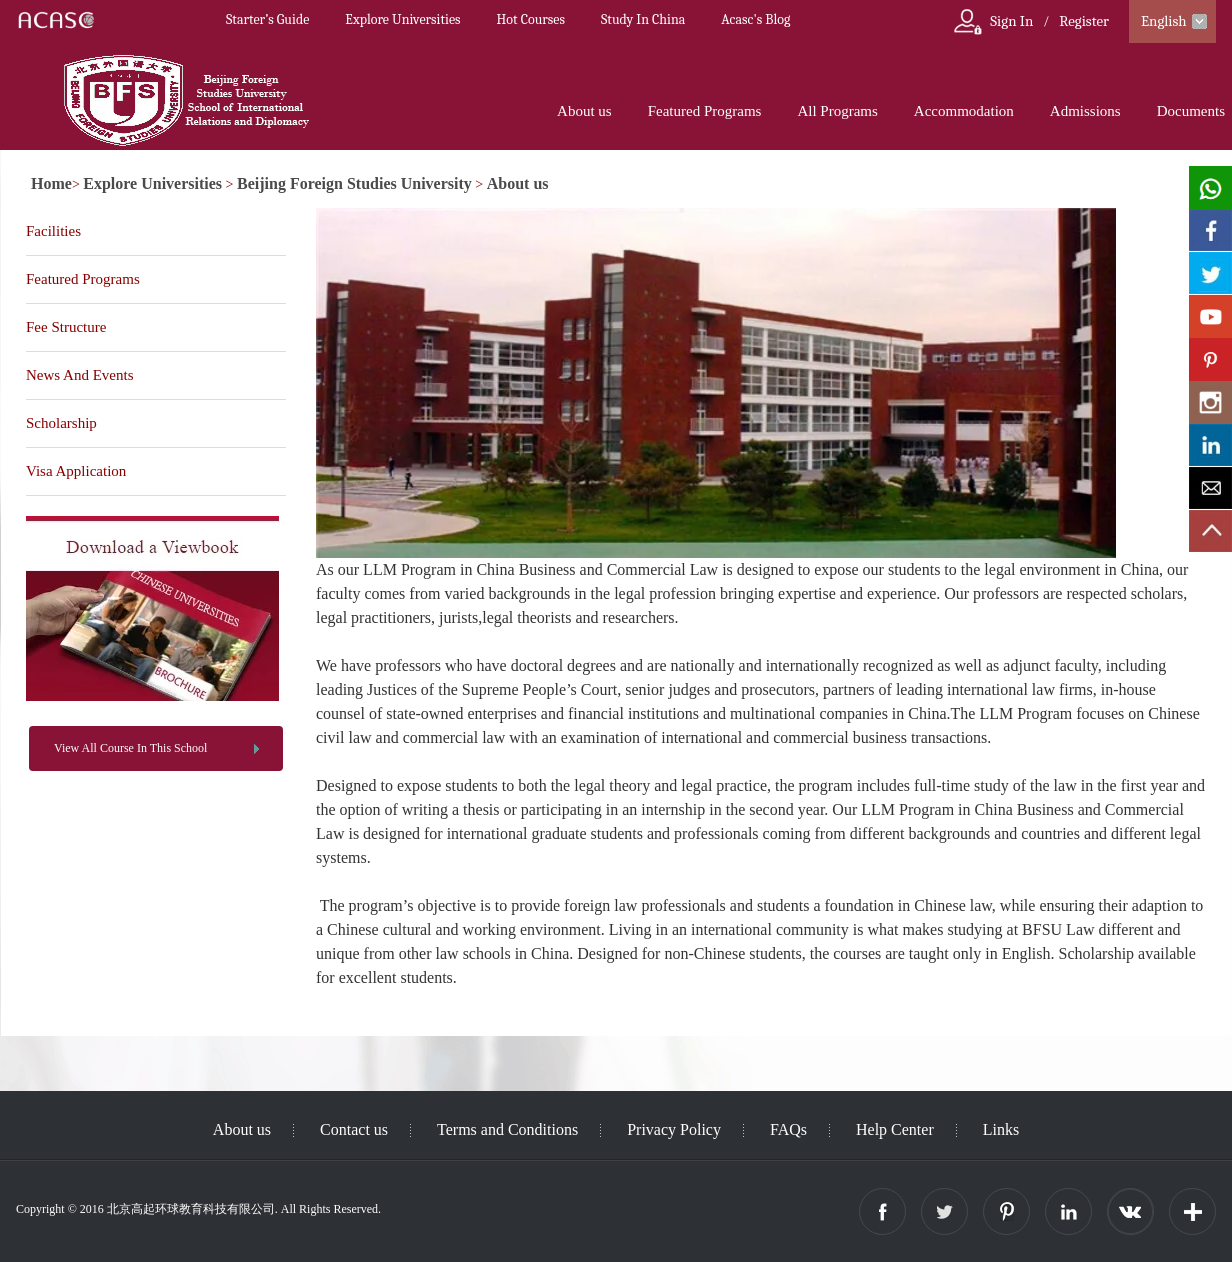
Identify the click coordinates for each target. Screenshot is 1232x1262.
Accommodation (964, 111)
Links (1001, 1129)
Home (51, 183)
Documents (1191, 111)
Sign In (1011, 21)
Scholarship (61, 423)
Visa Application (76, 471)
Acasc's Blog (755, 19)
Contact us (354, 1129)
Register (1084, 21)
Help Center (895, 1129)
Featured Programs (705, 111)
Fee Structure (66, 327)
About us (584, 111)
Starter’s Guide (267, 19)
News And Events (80, 375)
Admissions (1085, 111)
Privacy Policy (674, 1129)
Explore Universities (402, 19)
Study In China (643, 19)
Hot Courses (531, 19)
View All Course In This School (130, 748)
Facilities (53, 231)
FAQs (788, 1129)
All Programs (837, 111)
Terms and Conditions (507, 1129)
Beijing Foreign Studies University (354, 183)
